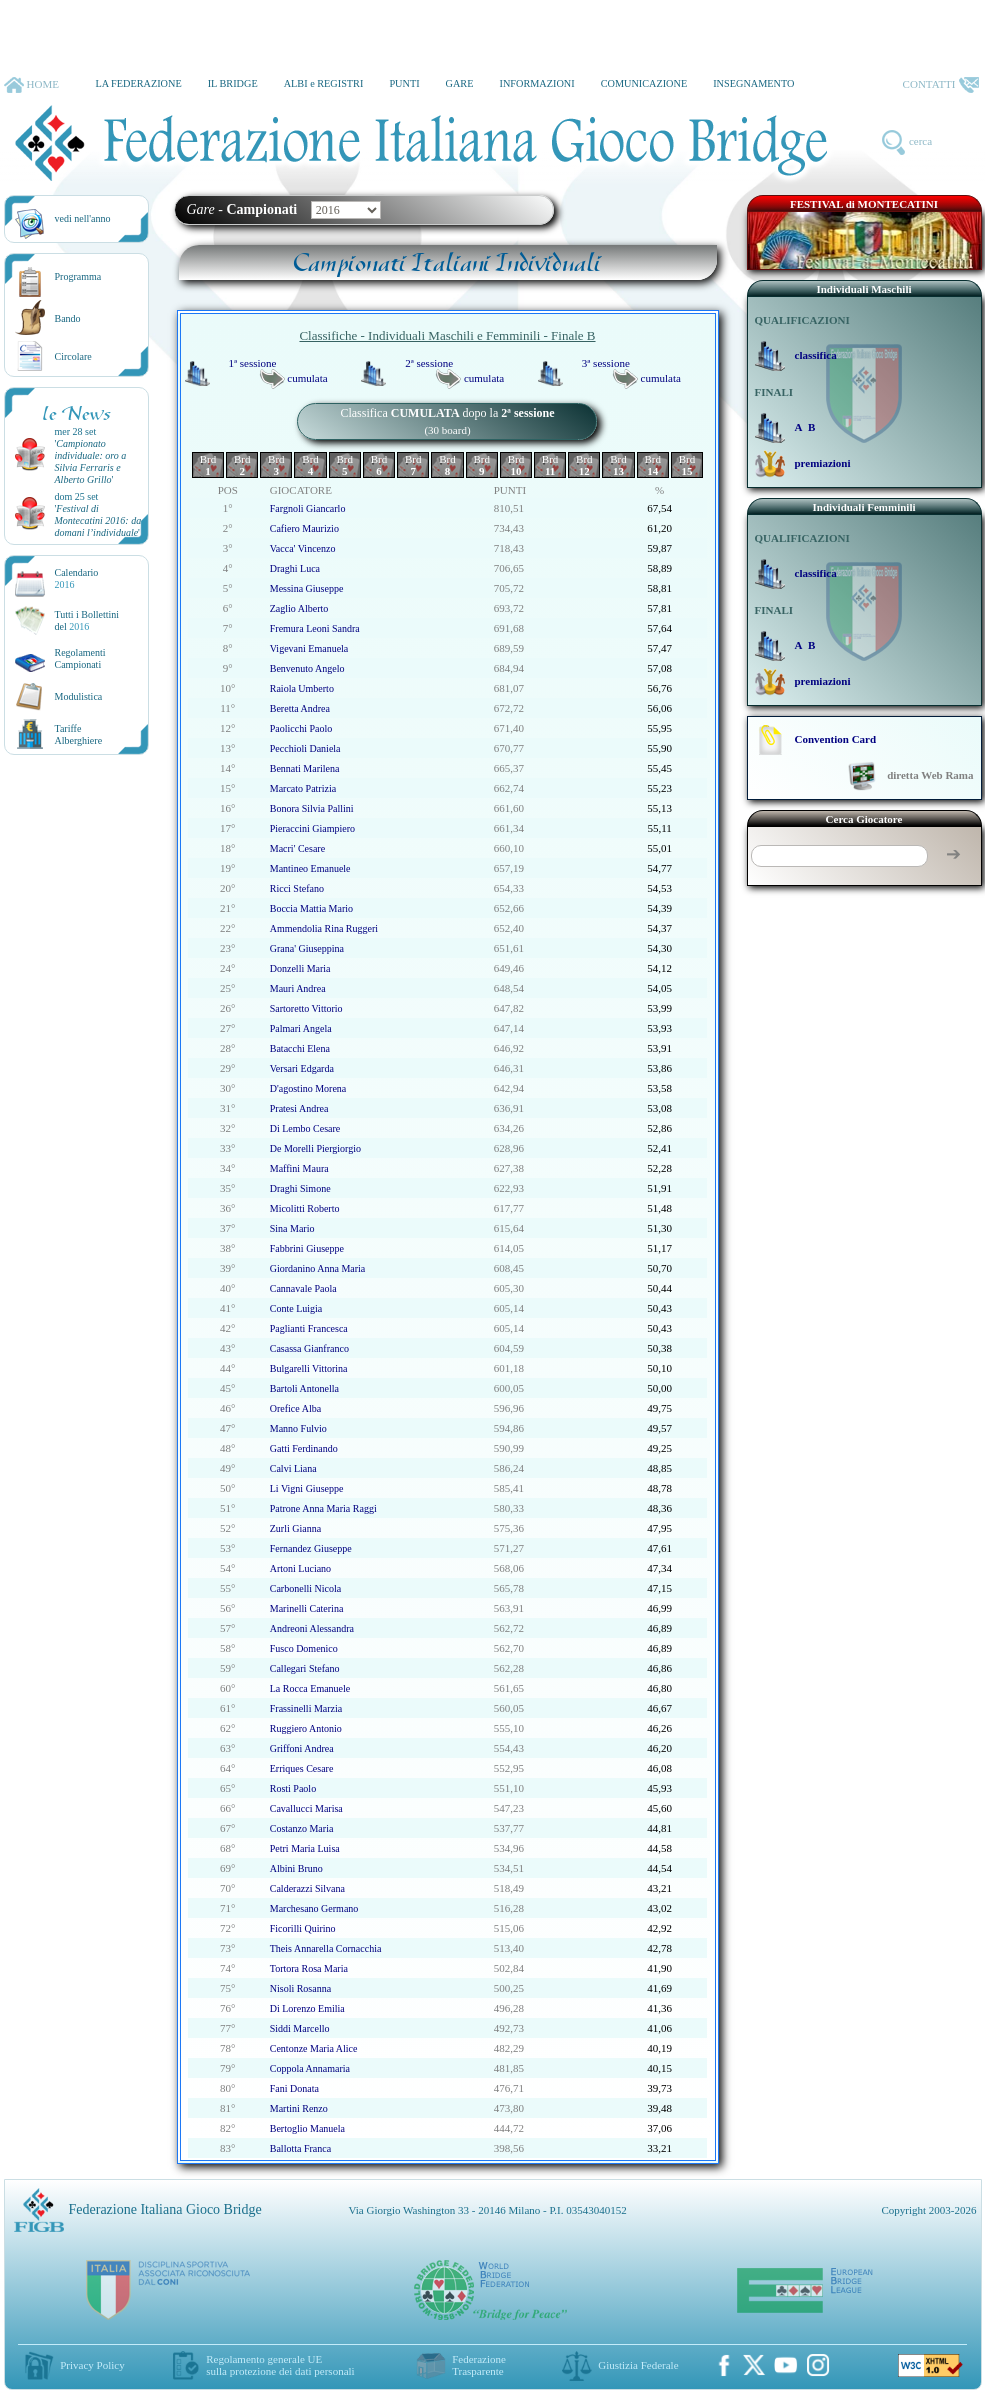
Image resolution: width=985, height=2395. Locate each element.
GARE (460, 83)
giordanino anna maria (318, 1268)
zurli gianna (295, 1528)
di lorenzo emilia (307, 2008)
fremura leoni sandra (315, 628)
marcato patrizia (303, 788)
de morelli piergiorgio (315, 1148)
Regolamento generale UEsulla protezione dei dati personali (280, 2365)
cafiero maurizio (304, 528)
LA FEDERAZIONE (138, 83)
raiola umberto (302, 688)
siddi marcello (300, 2028)
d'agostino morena (308, 1088)
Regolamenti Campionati (80, 658)
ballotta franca (300, 2148)
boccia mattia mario (311, 908)
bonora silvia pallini (312, 808)
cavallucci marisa (306, 1808)
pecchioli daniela (305, 748)
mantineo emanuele (310, 868)
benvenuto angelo (307, 668)
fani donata (294, 2088)
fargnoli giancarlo (308, 508)
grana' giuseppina (307, 948)
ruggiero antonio (306, 1728)
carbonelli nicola (305, 1588)
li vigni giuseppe (307, 1488)
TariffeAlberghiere (79, 734)
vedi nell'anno (83, 218)
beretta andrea (300, 708)
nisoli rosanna (300, 1988)
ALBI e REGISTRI (324, 83)
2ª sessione (429, 363)
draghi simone (300, 1188)
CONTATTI (941, 85)
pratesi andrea (299, 1108)
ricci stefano (297, 888)
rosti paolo (293, 1788)
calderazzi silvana (307, 1888)
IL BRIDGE (233, 83)
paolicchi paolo (301, 728)
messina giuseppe (307, 588)
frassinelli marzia (306, 1708)
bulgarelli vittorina (309, 1368)
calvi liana (293, 1468)
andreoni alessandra (312, 1628)
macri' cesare (297, 848)
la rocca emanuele (310, 1688)
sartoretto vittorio (306, 1008)
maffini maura (299, 1168)
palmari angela (301, 1028)
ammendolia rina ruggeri (324, 928)
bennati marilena (305, 768)
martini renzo (299, 2108)
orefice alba (295, 1408)
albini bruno (296, 1868)
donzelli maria (300, 968)
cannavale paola (303, 1288)
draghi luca (295, 568)
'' (91, 461)
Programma (78, 276)
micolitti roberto (305, 1208)
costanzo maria (302, 1828)
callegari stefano (305, 1668)
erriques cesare (302, 1768)
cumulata (307, 378)
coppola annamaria (310, 2068)
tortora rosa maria (309, 1968)
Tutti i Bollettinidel (87, 620)
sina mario (292, 1228)
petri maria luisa (305, 1848)
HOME (31, 85)
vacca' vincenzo (303, 548)
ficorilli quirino (303, 1928)
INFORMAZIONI (536, 83)
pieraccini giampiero (312, 828)
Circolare (73, 356)
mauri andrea (298, 988)
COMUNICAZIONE (644, 83)
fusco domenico (304, 1648)
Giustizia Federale (638, 2365)
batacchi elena (300, 1048)
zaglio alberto (299, 608)
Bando (68, 318)
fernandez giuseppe (311, 1548)
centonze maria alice (314, 2048)
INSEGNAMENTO (753, 83)
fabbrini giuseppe (307, 1248)
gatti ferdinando (304, 1448)
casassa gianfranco (309, 1348)
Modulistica (79, 696)
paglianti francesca (309, 1328)
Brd (208, 465)
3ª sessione (606, 363)
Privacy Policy (92, 2365)
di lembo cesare (305, 1128)
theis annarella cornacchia (326, 1948)
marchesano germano (314, 1908)
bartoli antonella (304, 1388)
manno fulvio (298, 1428)
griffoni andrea (302, 1748)
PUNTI (404, 83)
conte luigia (296, 1308)
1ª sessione (253, 363)
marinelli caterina (307, 1608)
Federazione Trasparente (479, 2365)
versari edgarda (302, 1068)
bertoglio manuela (307, 2128)
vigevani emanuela (309, 648)
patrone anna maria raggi (323, 1508)
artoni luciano (300, 1568)
